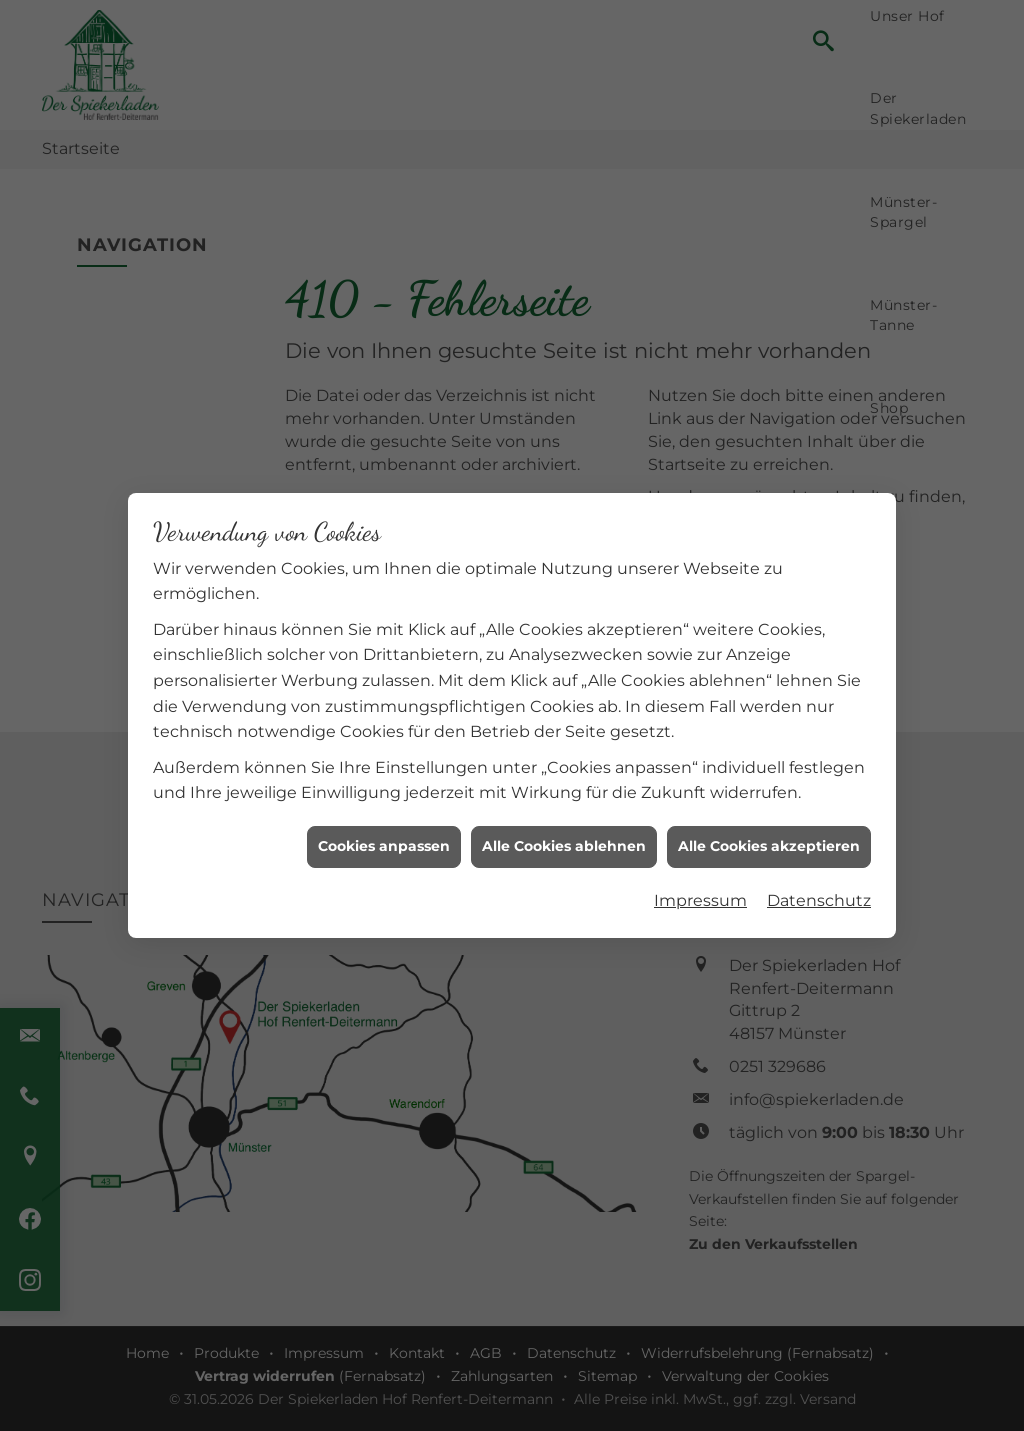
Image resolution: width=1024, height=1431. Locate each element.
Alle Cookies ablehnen (564, 837)
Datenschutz (819, 890)
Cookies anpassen (384, 837)
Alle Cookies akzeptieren (769, 837)
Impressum (700, 890)
